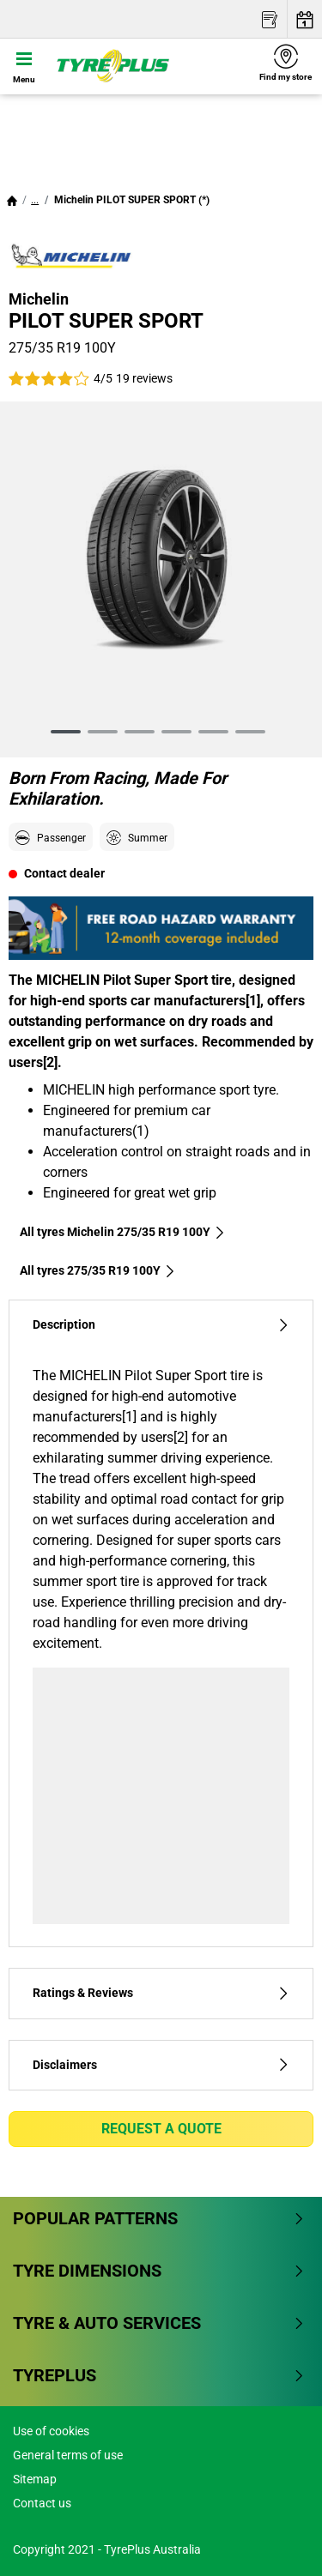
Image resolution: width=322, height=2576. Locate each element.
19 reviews (144, 378)
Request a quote (161, 2129)
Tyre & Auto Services (159, 2323)
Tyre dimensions (159, 2270)
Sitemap (35, 2479)
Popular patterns (159, 2218)
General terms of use (68, 2455)
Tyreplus (159, 2375)
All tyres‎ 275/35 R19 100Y (98, 1270)
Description (161, 1325)
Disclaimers (161, 2065)
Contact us (42, 2503)
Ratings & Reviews (161, 1993)
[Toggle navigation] (24, 66)
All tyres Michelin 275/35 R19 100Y (123, 1232)
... (35, 200)
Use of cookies (51, 2431)
